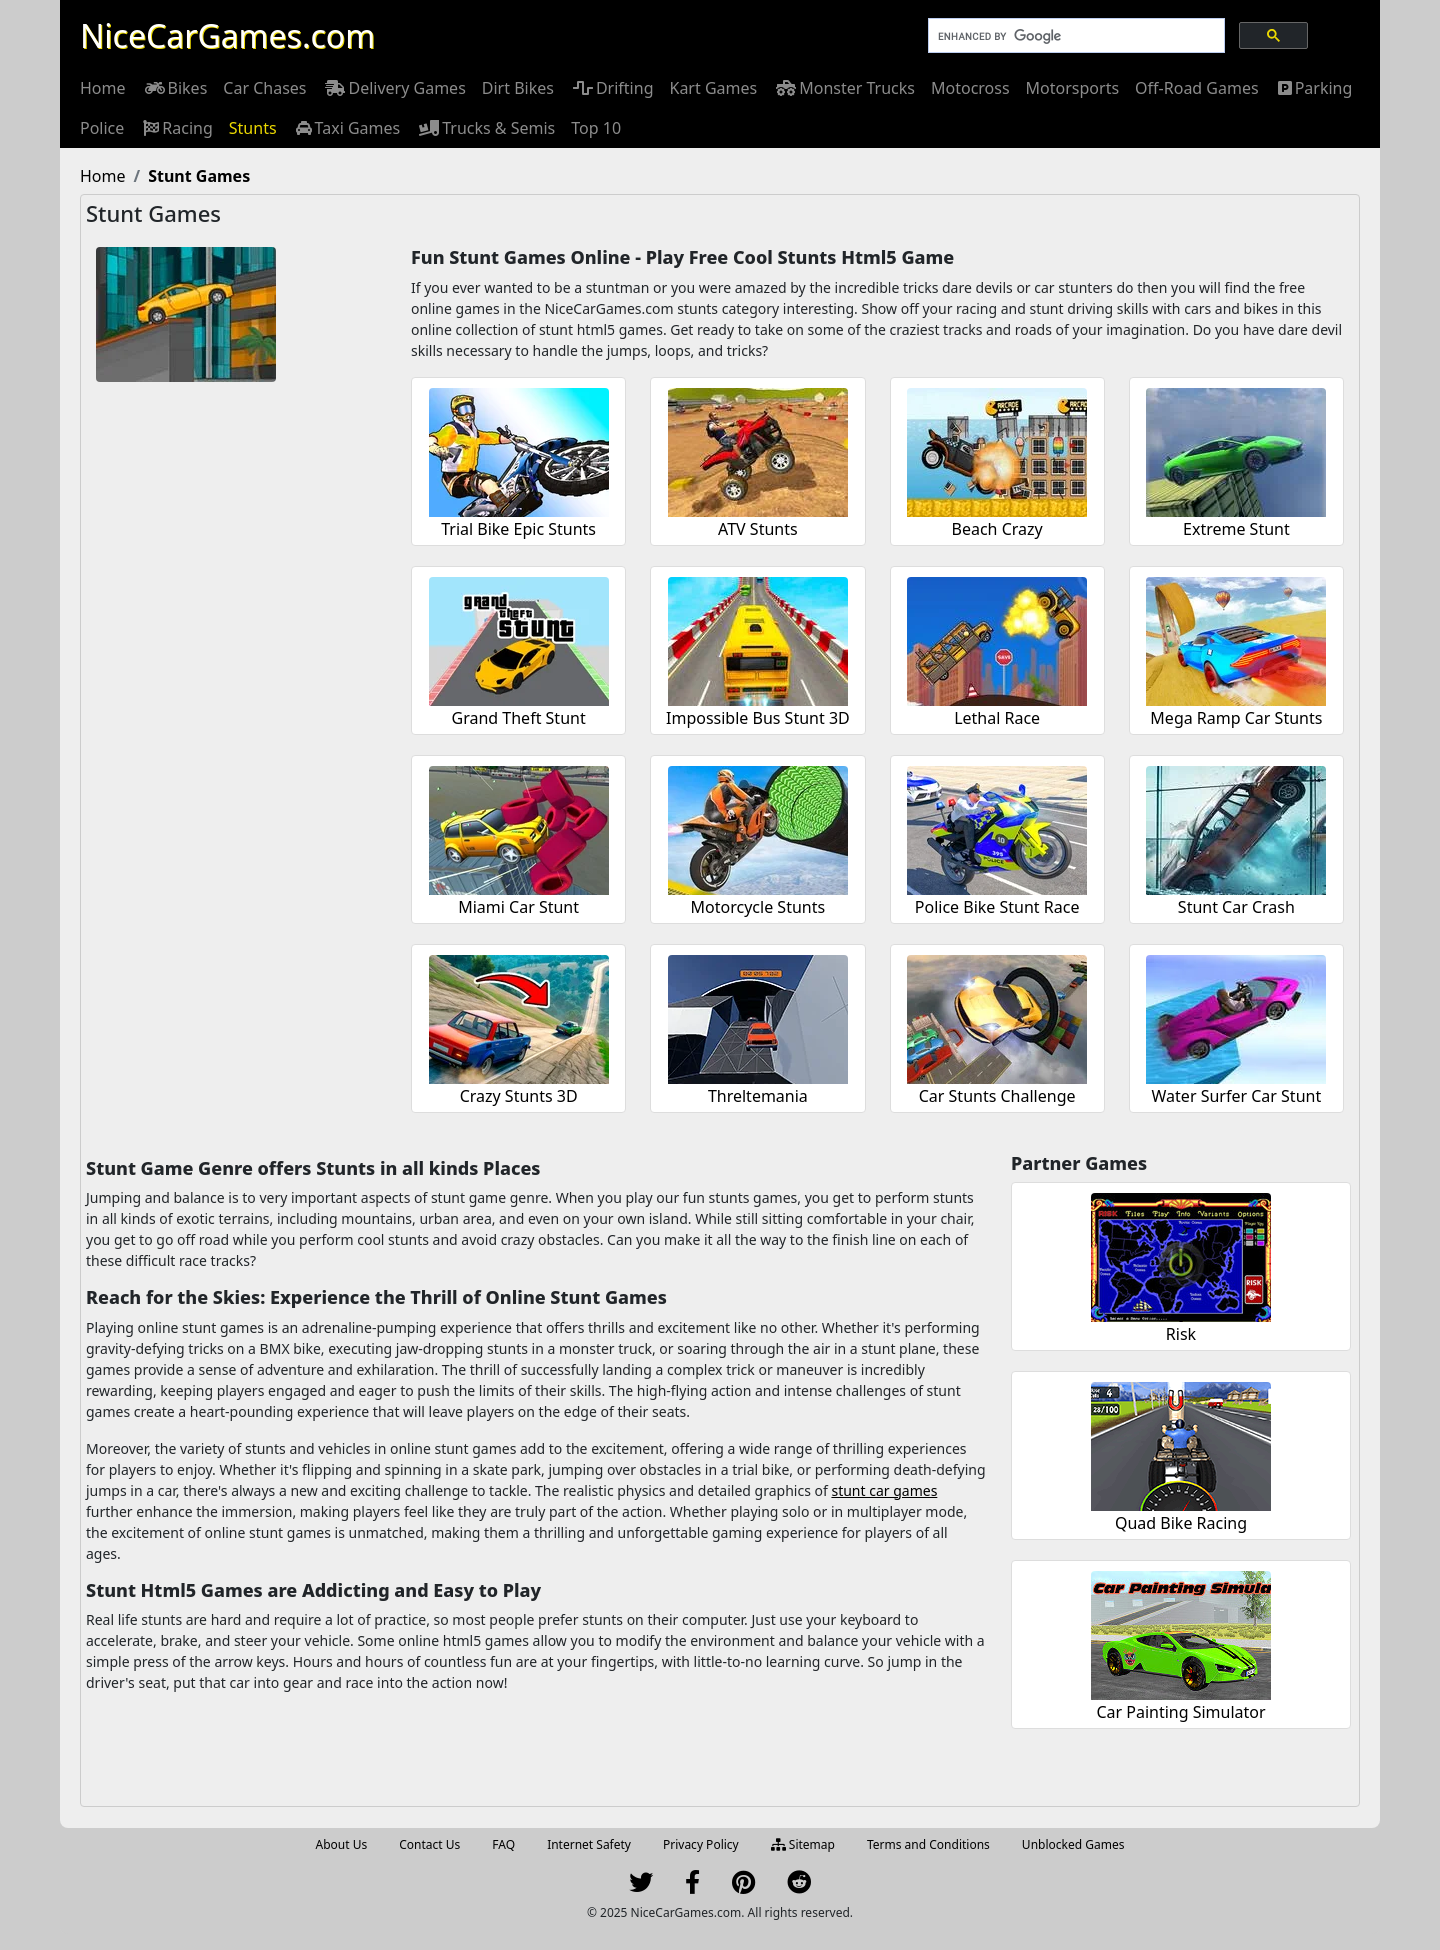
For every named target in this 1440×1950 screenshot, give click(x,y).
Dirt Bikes (518, 88)
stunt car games (884, 1490)
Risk (1181, 1334)
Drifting (612, 88)
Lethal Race (997, 718)
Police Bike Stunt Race (997, 907)
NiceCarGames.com (227, 35)
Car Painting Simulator (1180, 1712)
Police (102, 128)
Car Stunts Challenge (997, 1096)
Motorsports (1073, 88)
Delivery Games (393, 88)
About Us (342, 1844)
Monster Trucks (844, 88)
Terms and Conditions (928, 1844)
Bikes (175, 88)
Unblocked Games (1073, 1844)
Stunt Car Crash (1236, 907)
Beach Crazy (997, 529)
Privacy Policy (701, 1844)
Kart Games (713, 88)
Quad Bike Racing (1181, 1523)
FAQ (503, 1844)
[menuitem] (103, 88)
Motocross (970, 88)
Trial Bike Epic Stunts (518, 529)
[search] (1074, 36)
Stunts (253, 128)
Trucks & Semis (485, 128)
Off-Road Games (1197, 88)
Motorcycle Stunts (758, 907)
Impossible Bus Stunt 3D (758, 718)
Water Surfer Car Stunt (1237, 1096)
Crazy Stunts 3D (519, 1096)
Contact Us (429, 1844)
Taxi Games (347, 128)
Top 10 (596, 128)
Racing (176, 128)
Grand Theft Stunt (519, 718)
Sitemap (803, 1844)
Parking (1314, 88)
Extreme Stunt (1236, 529)
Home (103, 88)
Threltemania (758, 1096)
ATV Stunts (758, 529)
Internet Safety (589, 1844)
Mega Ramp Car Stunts (1236, 718)
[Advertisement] (246, 702)
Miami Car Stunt (518, 907)
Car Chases (264, 88)
